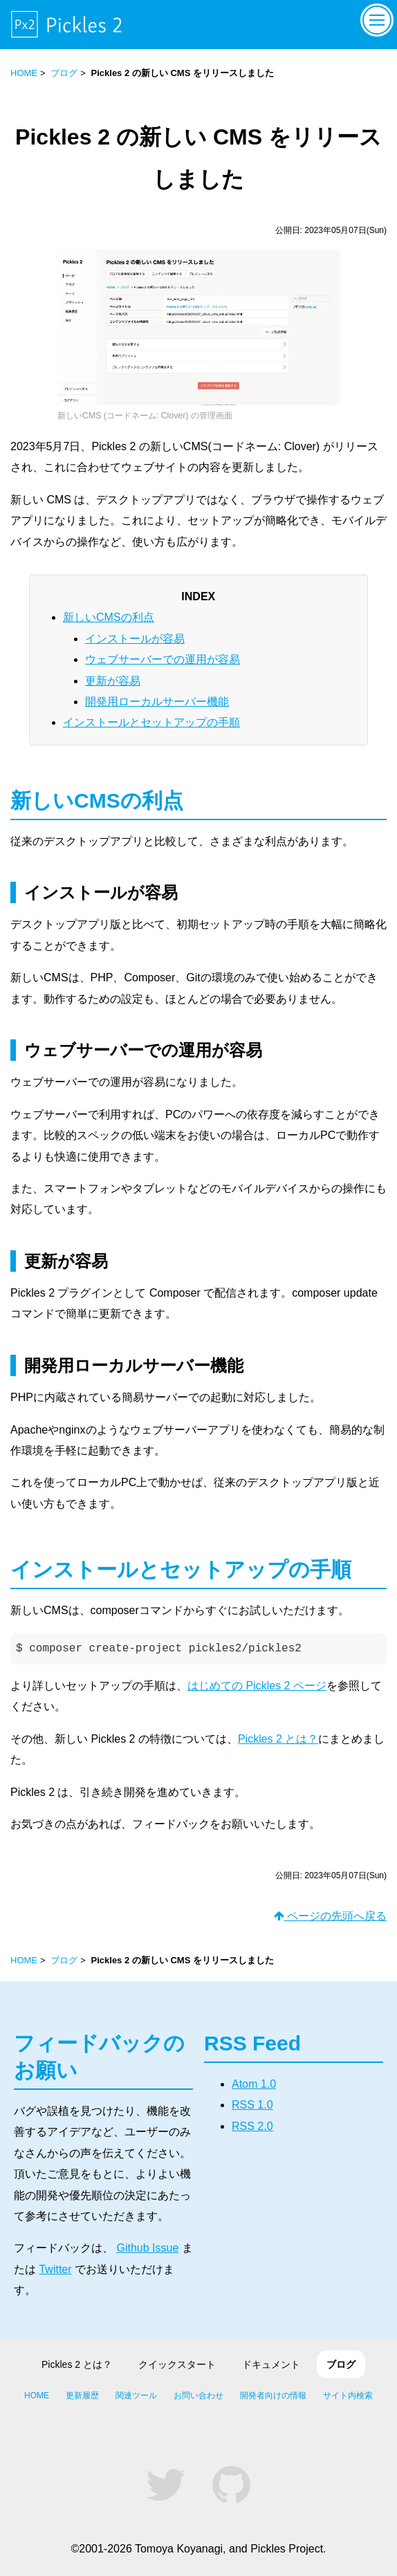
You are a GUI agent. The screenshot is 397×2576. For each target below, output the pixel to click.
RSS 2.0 (252, 2126)
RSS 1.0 (252, 2105)
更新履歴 (82, 2395)
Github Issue (147, 2248)
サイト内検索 (348, 2395)
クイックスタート (177, 2364)
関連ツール (136, 2395)
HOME (23, 73)
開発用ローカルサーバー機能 (157, 701)
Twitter (55, 2269)
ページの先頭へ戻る (330, 1916)
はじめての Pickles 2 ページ (256, 1686)
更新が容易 (112, 681)
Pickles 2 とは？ (278, 1739)
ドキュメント (271, 2364)
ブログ (63, 73)
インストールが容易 (135, 639)
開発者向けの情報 (273, 2395)
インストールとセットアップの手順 (151, 722)
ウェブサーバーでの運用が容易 (162, 659)
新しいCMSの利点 (108, 617)
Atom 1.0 (254, 2084)
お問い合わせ (198, 2395)
